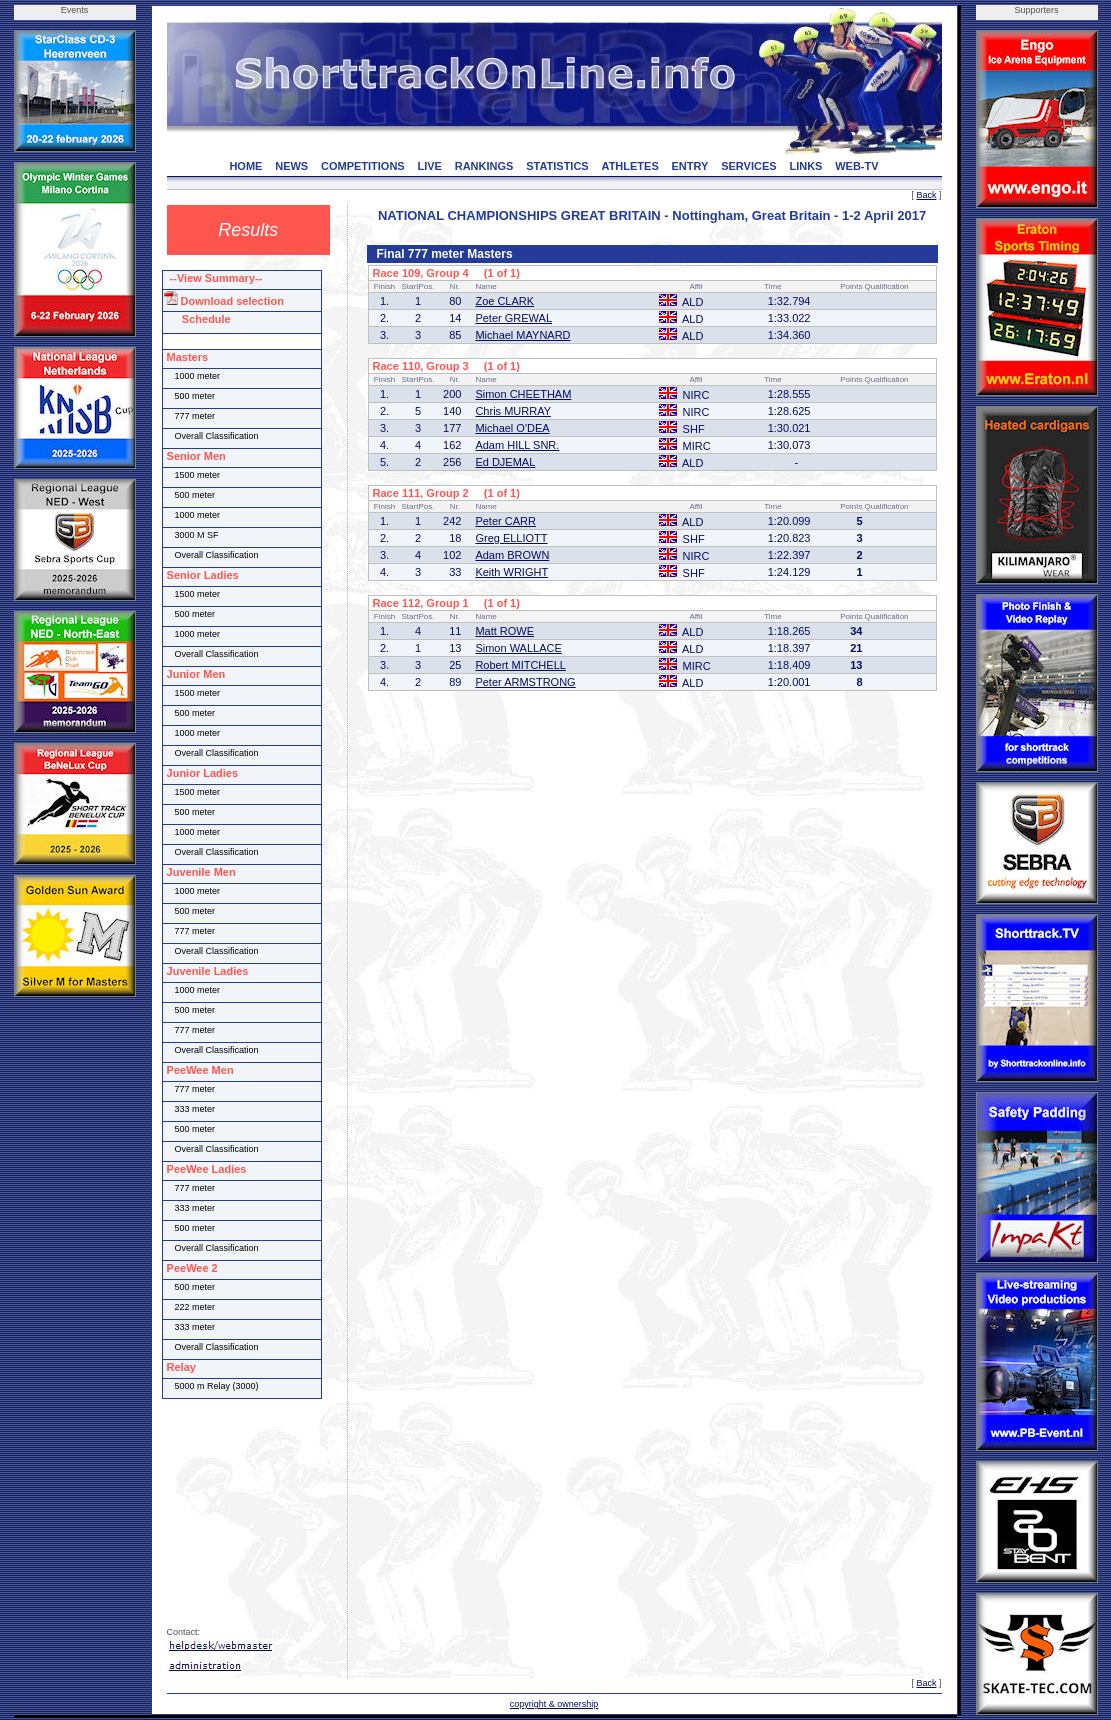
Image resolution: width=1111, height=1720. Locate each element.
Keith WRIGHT (511, 572)
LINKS (805, 166)
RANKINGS (484, 166)
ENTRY (690, 166)
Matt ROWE (504, 631)
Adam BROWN (512, 555)
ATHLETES (630, 166)
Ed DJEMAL (505, 462)
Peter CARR (505, 521)
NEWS (291, 166)
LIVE (429, 166)
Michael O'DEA (512, 428)
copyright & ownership (554, 1704)
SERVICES (748, 166)
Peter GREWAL (513, 318)
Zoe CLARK (504, 301)
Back (926, 195)
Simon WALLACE (518, 648)
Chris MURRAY (513, 411)
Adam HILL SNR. (517, 445)
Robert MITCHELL (520, 665)
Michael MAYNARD (522, 335)
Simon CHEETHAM (523, 394)
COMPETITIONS (363, 166)
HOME (245, 166)
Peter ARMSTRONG (525, 682)
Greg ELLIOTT (511, 538)
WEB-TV (856, 166)
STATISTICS (557, 166)
